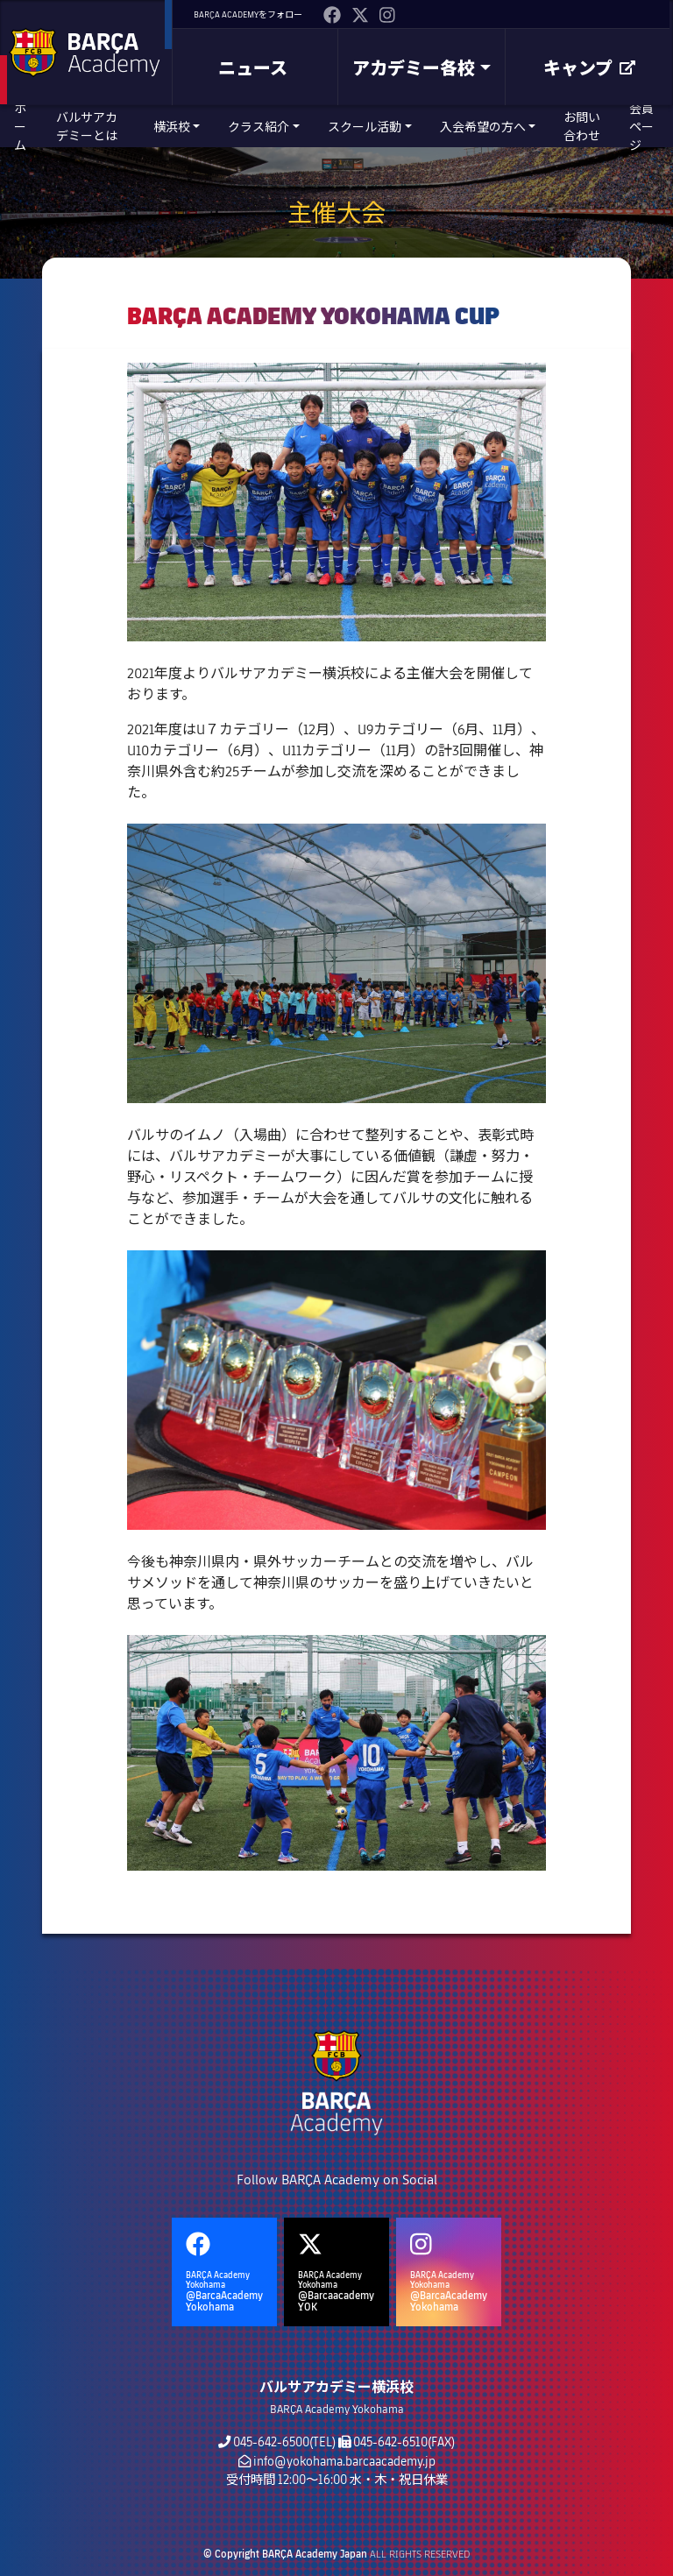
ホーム (20, 126)
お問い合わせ (581, 126)
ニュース (252, 67)
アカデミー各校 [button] (413, 67)
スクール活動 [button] (364, 126)
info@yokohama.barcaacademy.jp (344, 2460)
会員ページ (641, 126)
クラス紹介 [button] (258, 126)
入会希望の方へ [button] (483, 126)
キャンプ (589, 67)
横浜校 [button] (171, 126)
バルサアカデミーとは (86, 126)
